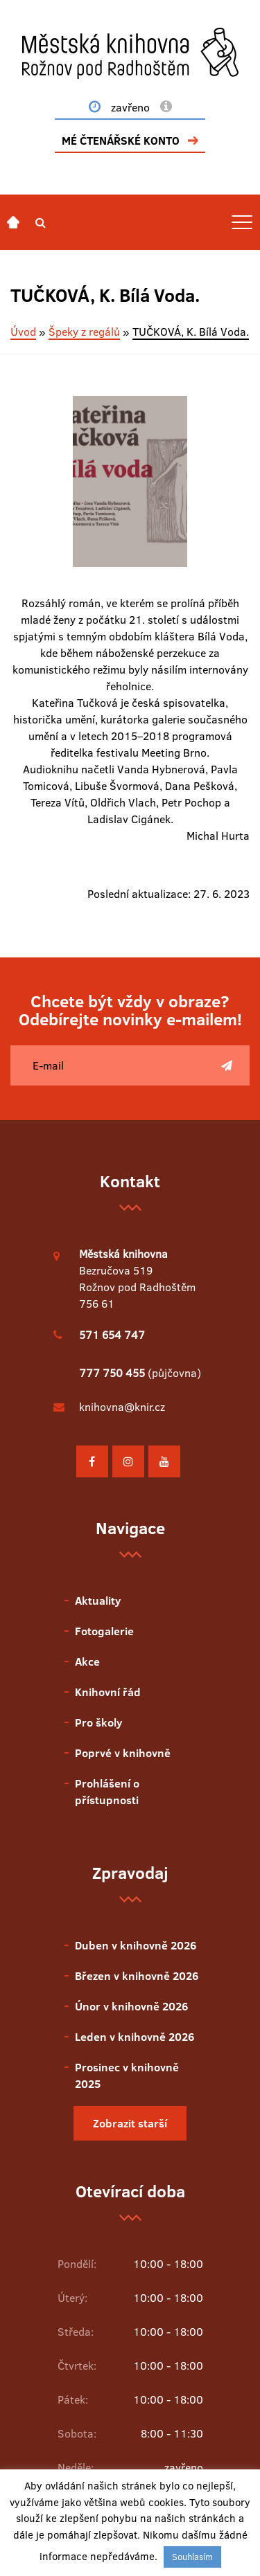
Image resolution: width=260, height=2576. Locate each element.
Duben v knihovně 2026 (135, 1945)
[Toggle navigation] (242, 222)
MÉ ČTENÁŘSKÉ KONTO (121, 140)
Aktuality (98, 1600)
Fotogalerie (104, 1631)
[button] (40, 222)
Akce (87, 1661)
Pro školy (98, 1722)
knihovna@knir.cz (122, 1406)
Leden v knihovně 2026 (134, 2036)
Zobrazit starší (130, 2123)
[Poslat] (227, 1065)
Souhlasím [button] (192, 2556)
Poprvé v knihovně (123, 1752)
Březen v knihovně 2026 (136, 1975)
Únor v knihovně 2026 (131, 2006)
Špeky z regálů (84, 331)
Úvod (23, 331)
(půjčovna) (140, 1372)
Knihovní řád (108, 1692)
